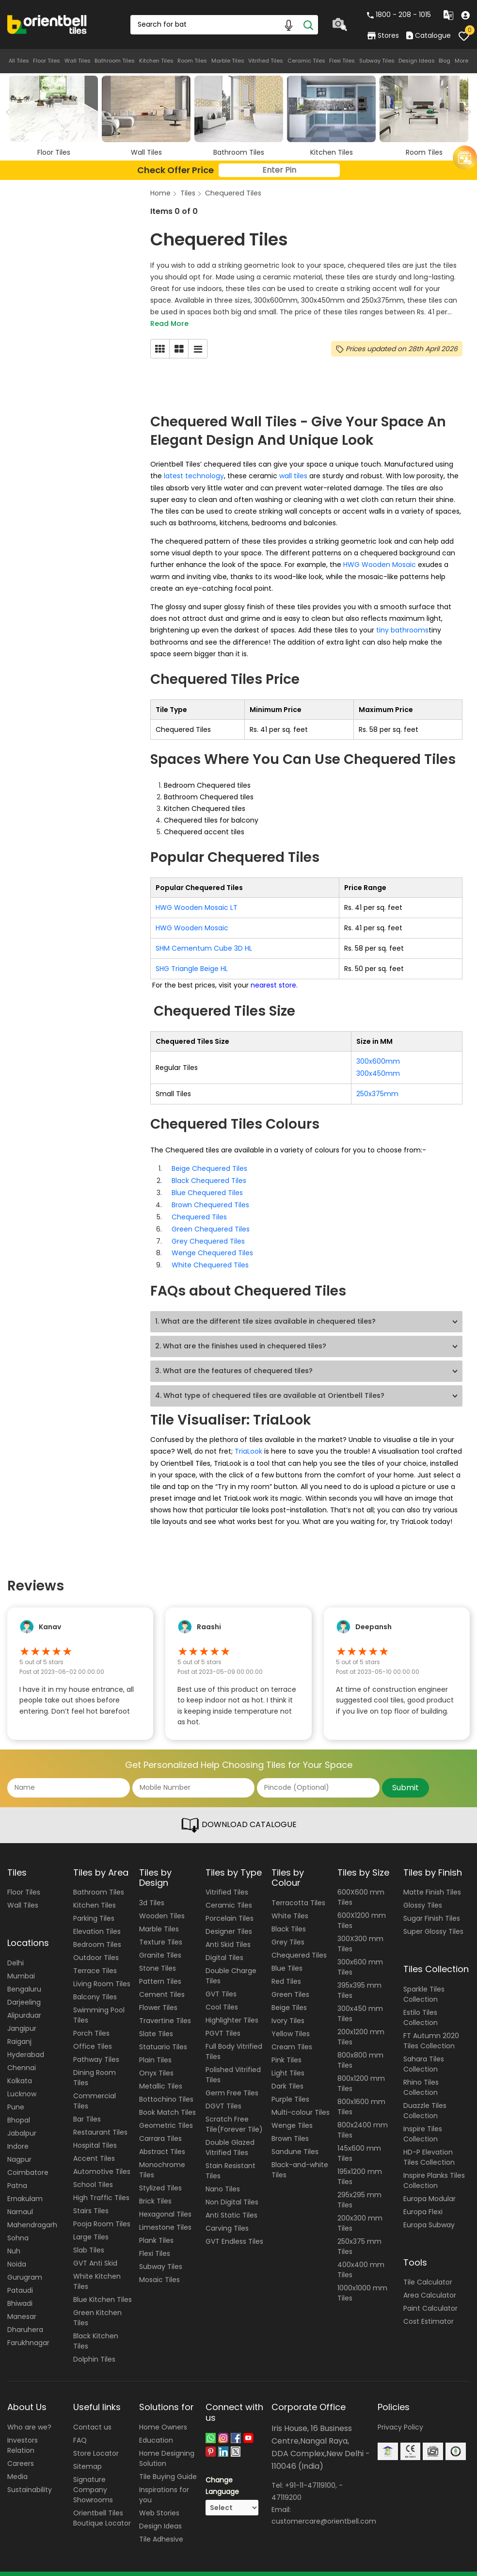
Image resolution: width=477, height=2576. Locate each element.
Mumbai (21, 1966)
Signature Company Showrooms (93, 2479)
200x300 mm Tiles (359, 2213)
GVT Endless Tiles (234, 2231)
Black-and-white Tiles (299, 2160)
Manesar (21, 2306)
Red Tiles (286, 1971)
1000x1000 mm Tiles (362, 2283)
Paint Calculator (430, 2298)
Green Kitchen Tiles (97, 2308)
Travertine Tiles (165, 2010)
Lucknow (21, 2084)
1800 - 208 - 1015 (399, 14)
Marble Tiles (227, 61)
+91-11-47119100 (310, 2475)
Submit (405, 1777)
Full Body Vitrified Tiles (234, 2042)
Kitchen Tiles (156, 61)
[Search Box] (224, 24)
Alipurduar (24, 2005)
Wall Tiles (77, 61)
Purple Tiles (290, 2089)
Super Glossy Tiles (433, 1922)
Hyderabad (25, 2044)
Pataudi (20, 2280)
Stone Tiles (157, 1958)
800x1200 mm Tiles (361, 2074)
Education (156, 2430)
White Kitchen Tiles (97, 2272)
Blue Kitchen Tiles (102, 2290)
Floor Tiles (46, 61)
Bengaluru (24, 1979)
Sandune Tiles (294, 2141)
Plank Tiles (156, 2230)
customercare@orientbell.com (323, 2510)
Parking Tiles (93, 1908)
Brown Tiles (290, 2128)
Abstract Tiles (162, 2141)
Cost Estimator (428, 2312)
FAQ (80, 2430)
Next (466, 112)
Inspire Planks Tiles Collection (434, 2170)
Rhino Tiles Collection (421, 2077)
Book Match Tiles (167, 2102)
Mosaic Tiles (159, 2269)
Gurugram (24, 2267)
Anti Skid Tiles (228, 1935)
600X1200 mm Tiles (361, 1911)
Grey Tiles (287, 1932)
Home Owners (163, 2417)
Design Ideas (416, 61)
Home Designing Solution (166, 2448)
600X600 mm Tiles (360, 1887)
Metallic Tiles (160, 2076)
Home (160, 193)
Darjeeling (24, 1992)
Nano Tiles (223, 2179)
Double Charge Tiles (231, 1966)
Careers (20, 2453)
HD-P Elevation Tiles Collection (429, 2147)
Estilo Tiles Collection (420, 2007)
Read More (169, 323)
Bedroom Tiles (97, 1935)
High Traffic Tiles (101, 2188)
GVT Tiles (221, 1984)
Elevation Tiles (97, 1922)
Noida (16, 2254)
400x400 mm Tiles (360, 2260)
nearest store (272, 982)
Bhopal (18, 2110)
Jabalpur (21, 2123)
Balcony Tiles (95, 1987)
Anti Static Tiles (231, 2205)
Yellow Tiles (290, 2023)
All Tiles (19, 61)
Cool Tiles (222, 1997)
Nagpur (19, 2149)
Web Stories (159, 2503)
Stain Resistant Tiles (230, 2161)
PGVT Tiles (223, 2023)
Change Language (222, 2475)
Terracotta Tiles (298, 1892)
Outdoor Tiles (96, 1948)
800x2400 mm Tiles (362, 2120)
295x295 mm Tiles (359, 2190)
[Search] (308, 24)
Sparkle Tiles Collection (424, 1984)
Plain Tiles (155, 2050)
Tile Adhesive (161, 2529)
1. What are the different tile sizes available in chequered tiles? (265, 1312)
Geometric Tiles (166, 2115)
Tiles (187, 193)
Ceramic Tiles (306, 61)
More (461, 61)
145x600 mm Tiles (359, 2144)
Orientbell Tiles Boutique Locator (102, 2508)
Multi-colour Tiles (300, 2102)
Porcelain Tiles (230, 1908)
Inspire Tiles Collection (422, 2124)
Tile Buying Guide (168, 2466)
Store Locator (96, 2443)
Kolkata (19, 2070)
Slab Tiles (88, 2240)
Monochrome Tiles (162, 2160)
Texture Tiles (160, 1932)
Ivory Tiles (287, 2010)
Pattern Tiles (160, 1971)
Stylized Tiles (160, 2178)
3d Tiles (151, 1892)
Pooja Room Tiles (101, 2214)
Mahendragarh (32, 2215)
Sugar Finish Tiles (431, 1908)
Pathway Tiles (96, 2050)
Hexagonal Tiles (165, 2204)
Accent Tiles (94, 2149)
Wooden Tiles (162, 1906)
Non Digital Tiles (232, 2192)
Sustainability (29, 2479)
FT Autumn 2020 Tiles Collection (431, 2031)
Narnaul (20, 2201)
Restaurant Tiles (100, 2122)
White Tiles (289, 1906)
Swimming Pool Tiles (99, 2005)
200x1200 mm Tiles (360, 2027)
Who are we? (29, 2417)
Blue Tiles (286, 1958)
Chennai (21, 2057)
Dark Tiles (287, 2076)
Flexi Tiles (342, 61)
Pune (15, 2097)
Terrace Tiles (95, 1961)
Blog (444, 61)
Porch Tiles (91, 2023)
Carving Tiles (227, 2218)
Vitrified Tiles (265, 61)
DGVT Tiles (223, 2096)
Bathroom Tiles (115, 61)
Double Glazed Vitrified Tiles (230, 2138)
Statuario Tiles (163, 2036)
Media (17, 2466)
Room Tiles (192, 61)
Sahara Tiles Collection (423, 2054)
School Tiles (93, 2175)
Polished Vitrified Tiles (233, 2065)
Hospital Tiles (95, 2135)
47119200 (286, 2487)
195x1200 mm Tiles (359, 2167)
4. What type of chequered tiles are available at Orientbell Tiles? (269, 1387)
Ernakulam (25, 2188)
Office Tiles (92, 2036)
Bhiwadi (19, 2293)
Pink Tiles (286, 2050)
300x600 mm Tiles (360, 1957)
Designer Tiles (229, 1922)
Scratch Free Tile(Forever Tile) (234, 2114)
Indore (18, 2136)
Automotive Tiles (101, 2162)
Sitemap (87, 2456)
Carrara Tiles (160, 2128)
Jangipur (21, 2018)
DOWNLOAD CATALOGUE (238, 1815)
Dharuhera (25, 2319)
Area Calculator (429, 2285)
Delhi (15, 1953)
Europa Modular (429, 2188)
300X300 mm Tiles (360, 1934)
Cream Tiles (291, 2036)
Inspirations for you (164, 2485)
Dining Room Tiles (94, 2068)
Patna (17, 2175)
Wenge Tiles (292, 2115)
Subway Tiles (377, 61)
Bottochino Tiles (166, 2089)
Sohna (18, 2228)
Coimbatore (27, 2162)
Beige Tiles (289, 1997)
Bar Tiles (87, 2109)
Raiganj (19, 2031)
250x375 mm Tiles (359, 2237)
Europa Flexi (423, 2201)
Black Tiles (288, 1919)
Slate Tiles (156, 2023)
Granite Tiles (160, 1945)
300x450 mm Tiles (360, 2004)
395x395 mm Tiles (359, 1981)
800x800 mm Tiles (360, 2050)
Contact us (92, 2417)
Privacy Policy (400, 2417)
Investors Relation (22, 2435)
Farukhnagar (28, 2332)
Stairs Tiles (91, 2201)
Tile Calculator (427, 2272)
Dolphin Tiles (94, 2349)
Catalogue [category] (428, 35)
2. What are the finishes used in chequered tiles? (240, 1337)
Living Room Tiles (101, 1974)
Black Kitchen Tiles (95, 2331)
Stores (383, 35)
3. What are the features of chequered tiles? (234, 1362)
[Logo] (47, 24)
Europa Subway (429, 2215)
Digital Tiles (224, 1948)
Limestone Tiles (165, 2217)
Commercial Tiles (94, 2091)
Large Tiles (91, 2227)
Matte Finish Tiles (432, 1882)
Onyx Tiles (156, 2063)
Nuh (13, 2241)
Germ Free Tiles (232, 2083)
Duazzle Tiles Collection (424, 2100)
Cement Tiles (162, 1984)
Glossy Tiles (422, 1895)
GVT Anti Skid (95, 2253)
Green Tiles (290, 1984)
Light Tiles (287, 2063)
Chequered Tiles (232, 193)
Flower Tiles (158, 1997)
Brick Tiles (155, 2191)
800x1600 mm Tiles (361, 2097)
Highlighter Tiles (232, 2010)
